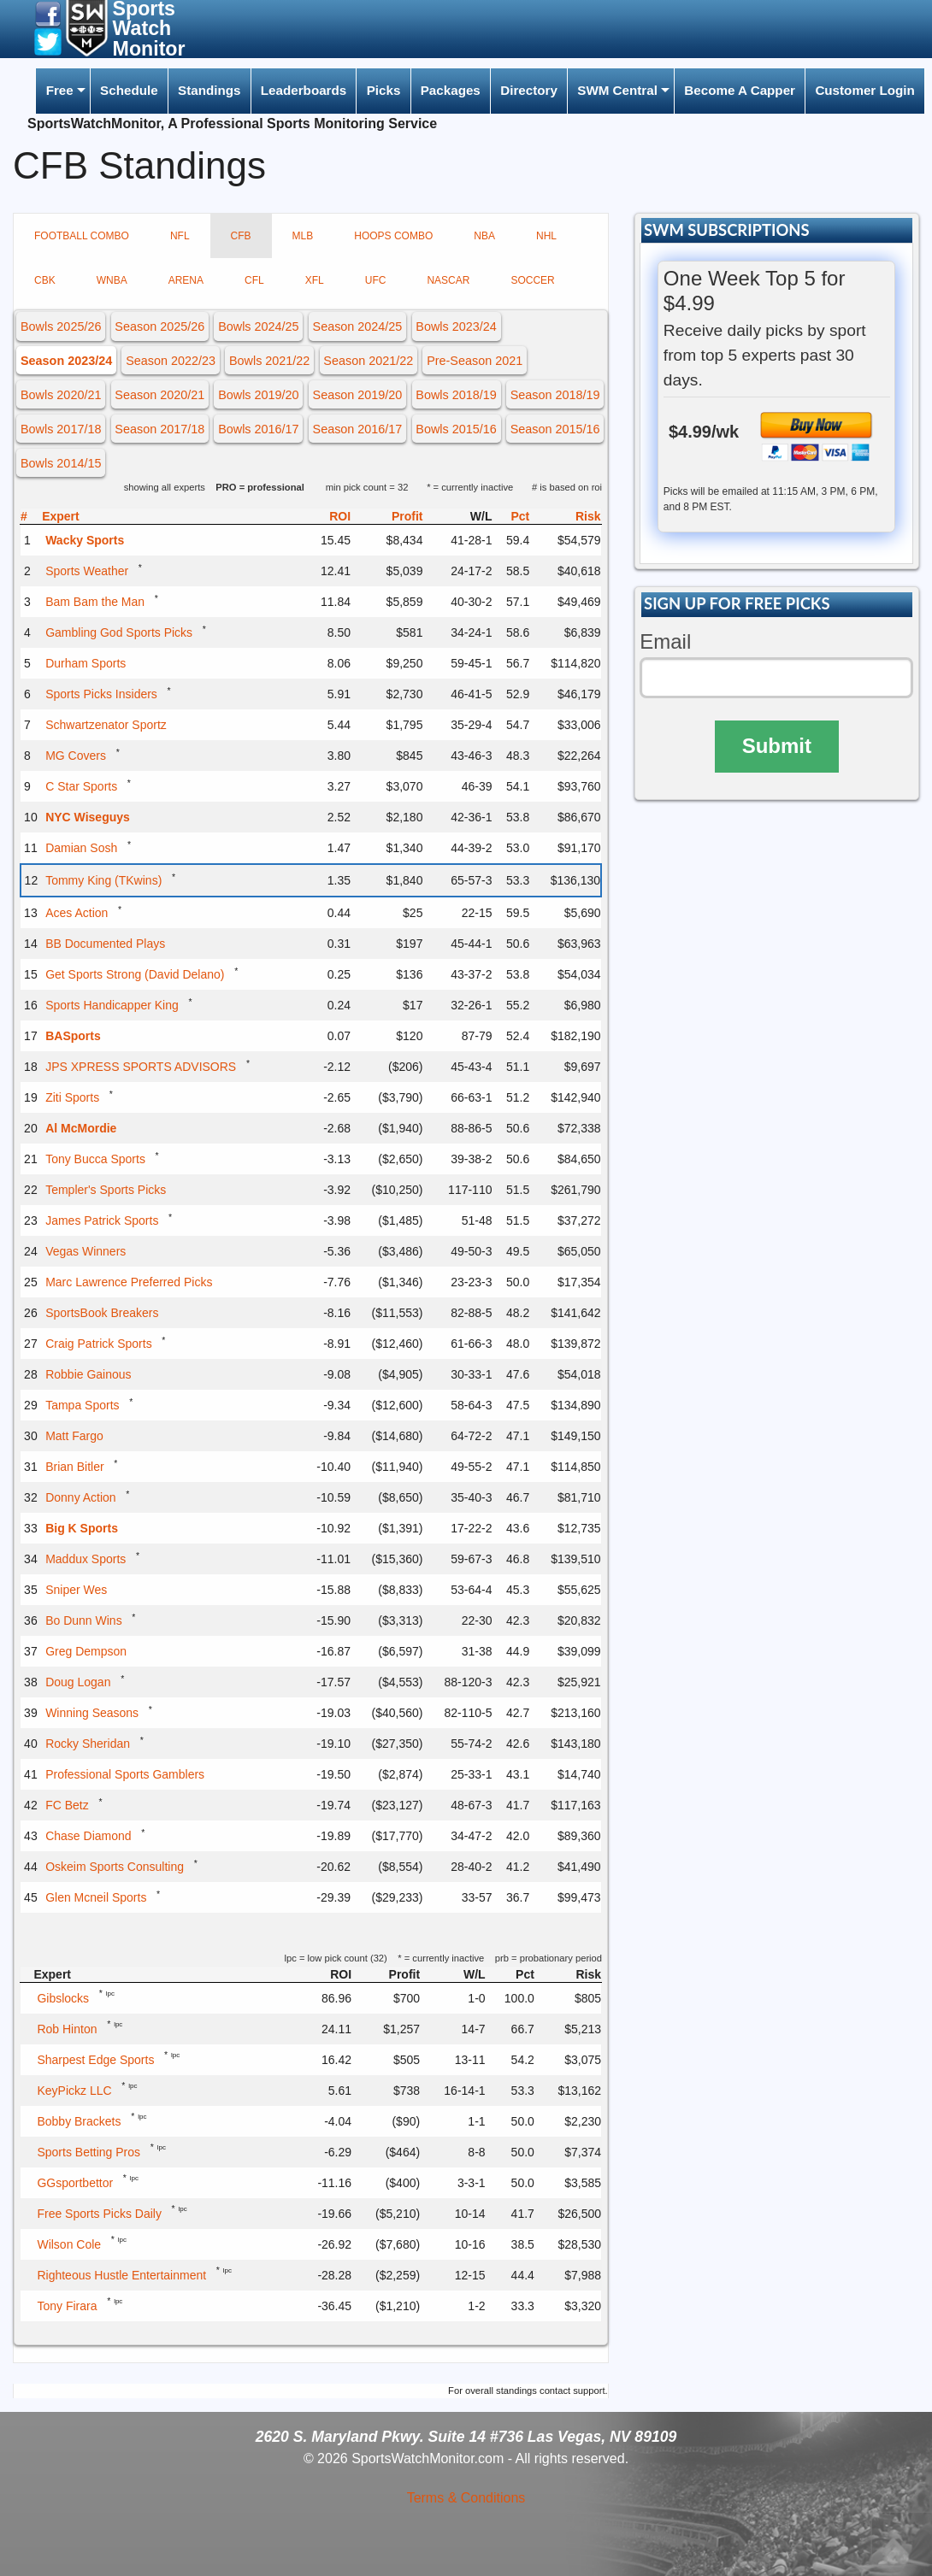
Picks (384, 90)
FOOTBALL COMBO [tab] (81, 236)
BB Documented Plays (105, 943)
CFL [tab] (254, 280)
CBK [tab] (45, 280)
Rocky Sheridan (87, 1743)
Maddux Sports (85, 1559)
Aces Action (76, 913)
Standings (209, 90)
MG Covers (75, 755)
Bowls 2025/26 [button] (61, 326)
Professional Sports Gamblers (124, 1774)
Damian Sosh (81, 848)
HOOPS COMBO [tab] (393, 236)
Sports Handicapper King (112, 1005)
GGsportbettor (75, 2183)
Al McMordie (80, 1128)
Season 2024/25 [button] (358, 326)
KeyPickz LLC (74, 2090)
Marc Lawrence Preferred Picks (128, 1282)
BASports (73, 1036)
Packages (451, 90)
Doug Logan (77, 1682)
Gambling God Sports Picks (118, 632)
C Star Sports (81, 786)
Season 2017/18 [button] (159, 429)
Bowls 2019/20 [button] (258, 395)
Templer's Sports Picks (105, 1190)
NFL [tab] (180, 236)
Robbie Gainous (88, 1374)
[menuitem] (62, 91)
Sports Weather (86, 571)
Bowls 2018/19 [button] (456, 395)
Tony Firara (67, 2306)
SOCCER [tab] (532, 280)
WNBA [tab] (112, 280)
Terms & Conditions (466, 2498)
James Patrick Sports (101, 1220)
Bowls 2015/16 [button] (456, 429)
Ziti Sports (72, 1097)
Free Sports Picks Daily (99, 2213)
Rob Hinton (67, 2029)
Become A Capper (739, 90)
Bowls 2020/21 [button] (61, 395)
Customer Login (864, 90)
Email (665, 641)
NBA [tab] (484, 236)
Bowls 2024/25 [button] (258, 326)
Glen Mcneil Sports (95, 1897)
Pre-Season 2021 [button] (474, 361)
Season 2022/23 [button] (170, 361)
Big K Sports (81, 1528)
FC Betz (67, 1805)
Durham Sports (85, 663)
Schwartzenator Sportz (106, 725)
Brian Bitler (74, 1466)
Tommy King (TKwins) (103, 880)
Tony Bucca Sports (95, 1159)
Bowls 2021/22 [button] (269, 361)
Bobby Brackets (79, 2121)
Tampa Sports (82, 1405)
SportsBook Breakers (101, 1313)
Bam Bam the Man (95, 602)
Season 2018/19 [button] (555, 395)
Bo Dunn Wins (83, 1620)
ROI (340, 516)
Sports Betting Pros (88, 2152)
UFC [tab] (375, 280)
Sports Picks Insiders (101, 694)
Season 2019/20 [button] (358, 395)
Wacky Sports (84, 540)
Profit (407, 516)
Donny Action (80, 1497)
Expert (61, 516)
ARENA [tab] (186, 280)
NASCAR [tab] (448, 280)
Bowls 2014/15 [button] (61, 463)
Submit (776, 745)
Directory (528, 90)
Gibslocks (63, 1998)
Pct (519, 516)
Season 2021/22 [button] (368, 361)
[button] (48, 13)
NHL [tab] (546, 236)
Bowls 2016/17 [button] (258, 429)
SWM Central (617, 90)
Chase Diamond (88, 1836)
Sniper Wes (76, 1590)
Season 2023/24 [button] (66, 361)
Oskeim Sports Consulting (114, 1866)
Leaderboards (303, 90)
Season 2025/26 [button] (159, 326)
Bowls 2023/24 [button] (456, 326)
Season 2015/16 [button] (555, 429)
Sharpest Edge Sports (95, 2060)
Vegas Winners (85, 1251)
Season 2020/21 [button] (159, 395)
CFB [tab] (241, 236)
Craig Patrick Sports (98, 1343)
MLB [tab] (303, 236)
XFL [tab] (314, 280)
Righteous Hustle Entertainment (121, 2275)
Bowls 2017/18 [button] (61, 429)
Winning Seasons (92, 1713)
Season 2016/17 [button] (358, 429)
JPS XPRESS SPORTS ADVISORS (140, 1066)
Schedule (129, 90)
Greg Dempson (86, 1651)
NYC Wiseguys (87, 817)
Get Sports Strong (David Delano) (134, 974)
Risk (588, 516)
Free (60, 90)
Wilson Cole (69, 2244)
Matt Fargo (74, 1436)
